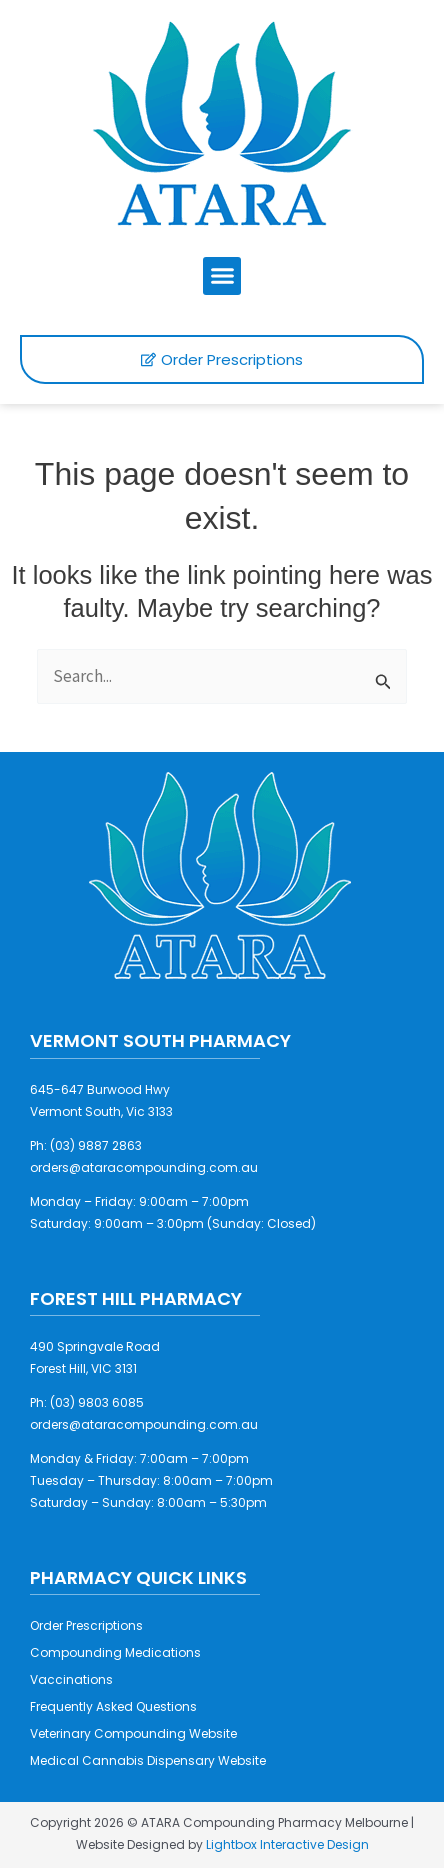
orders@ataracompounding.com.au (144, 1167)
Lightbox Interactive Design (287, 1844)
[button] (222, 276)
